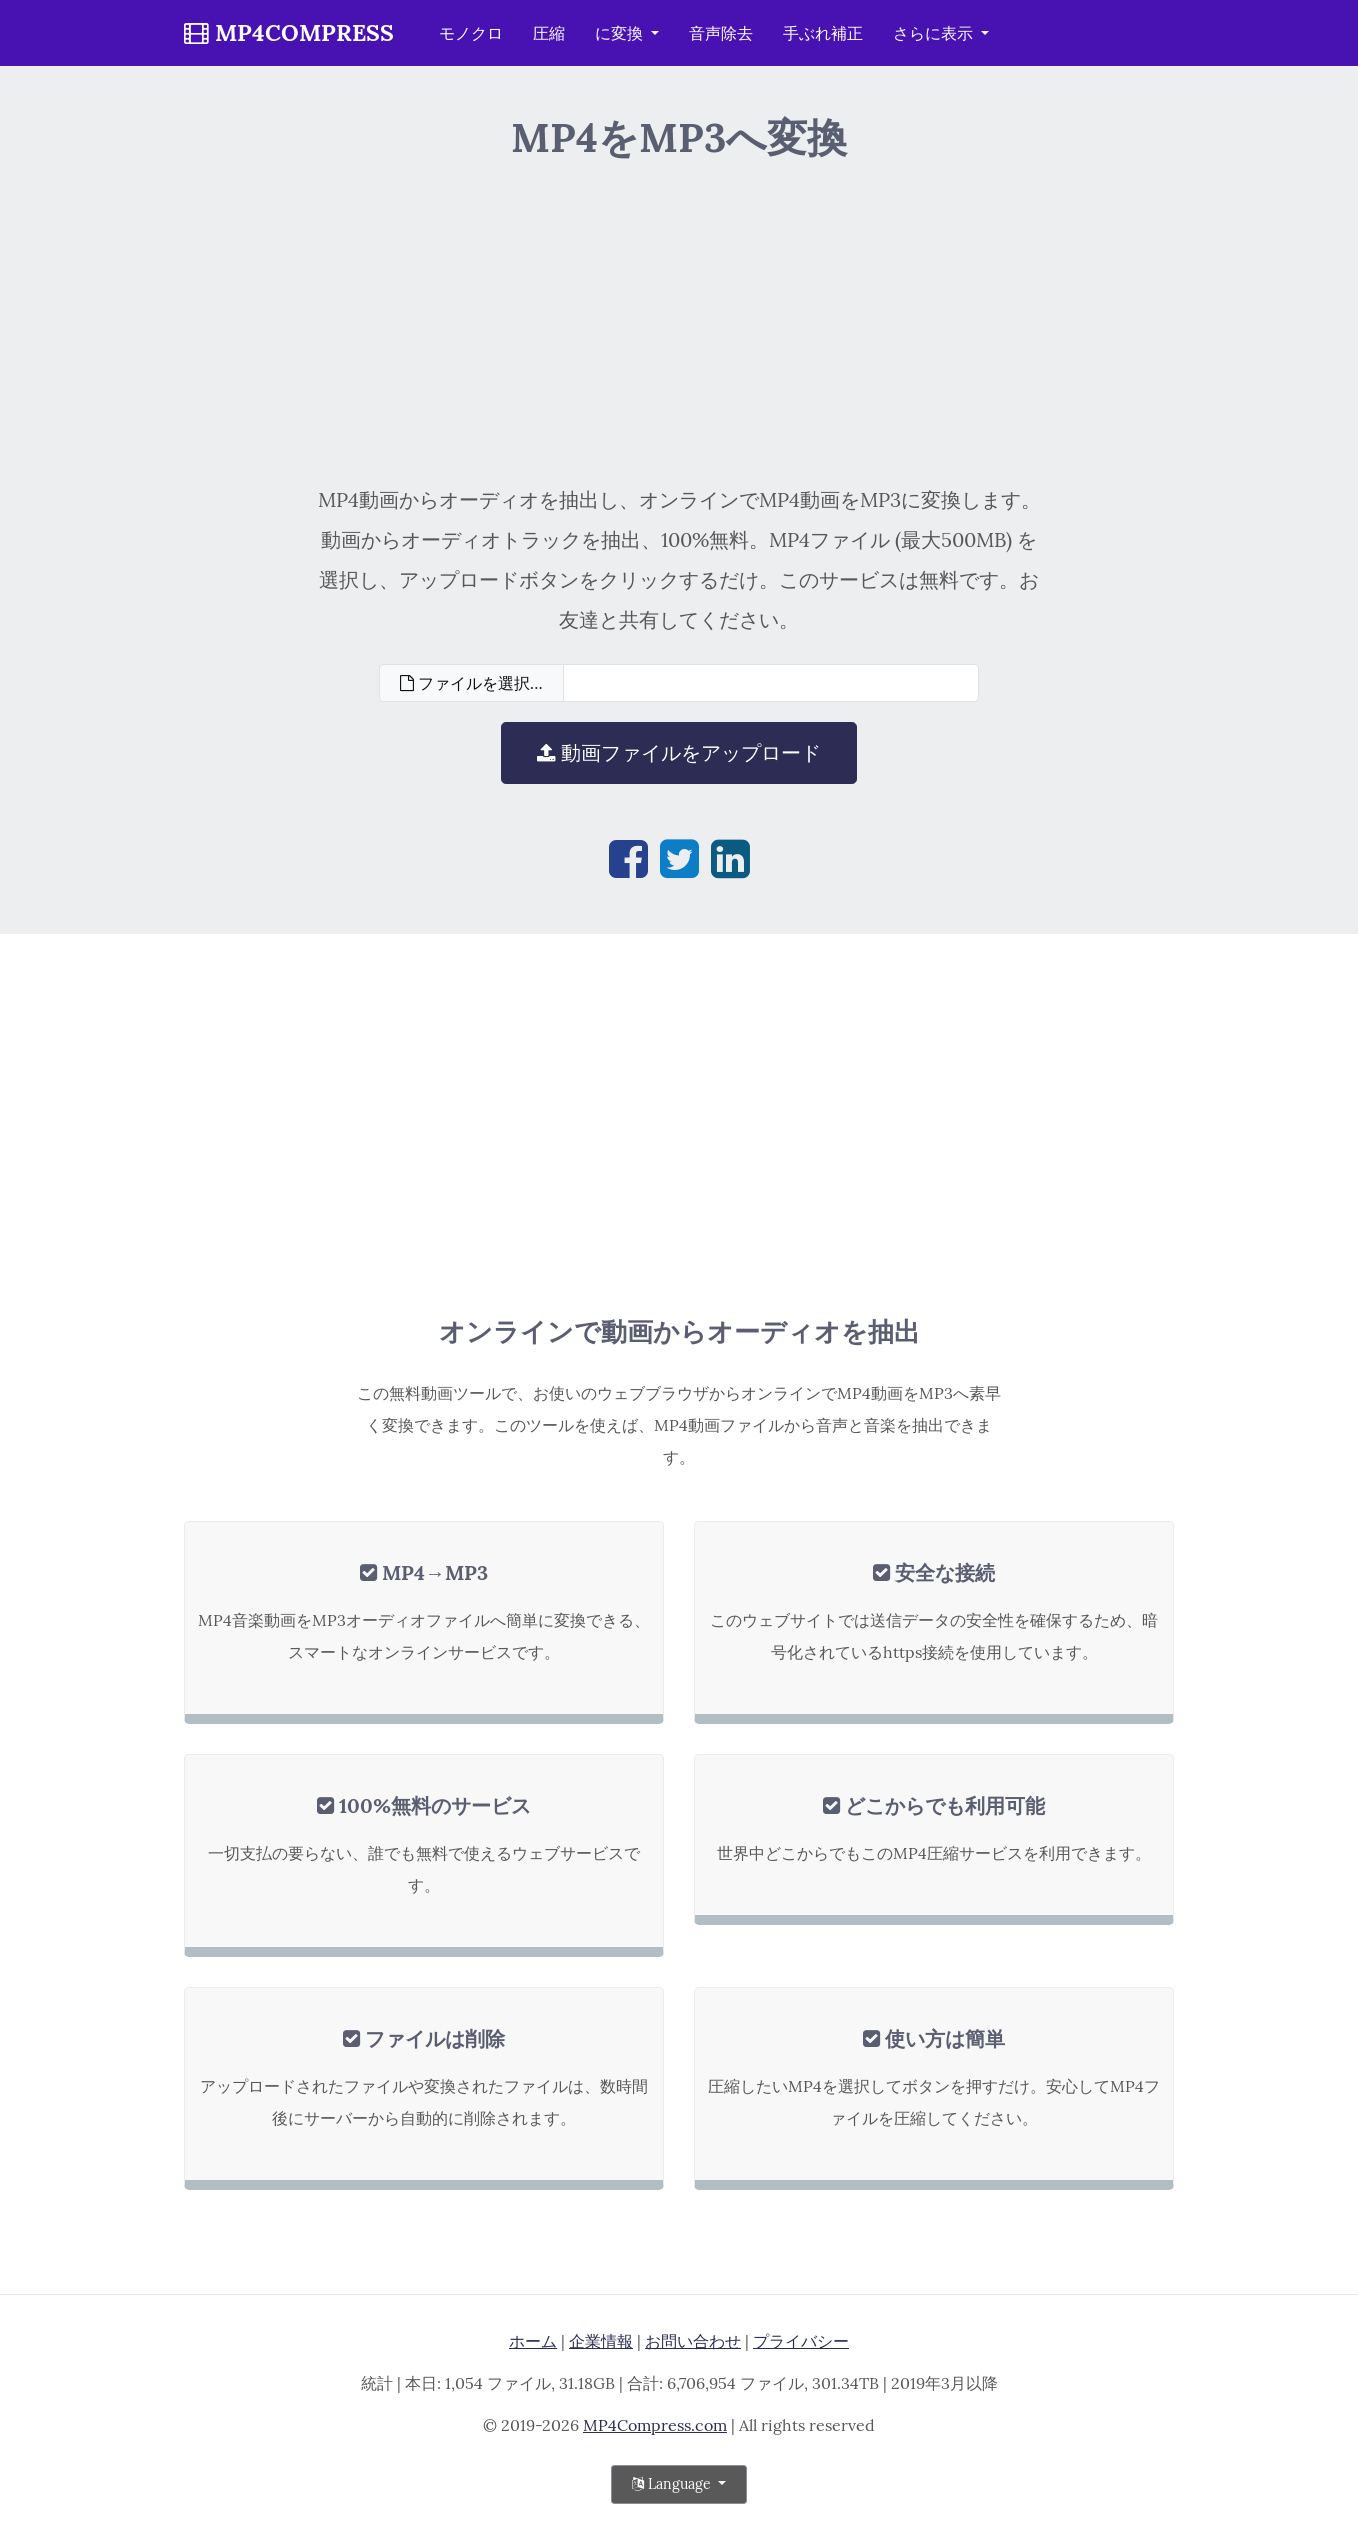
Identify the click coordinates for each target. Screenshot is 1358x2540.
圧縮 (549, 33)
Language (673, 2484)
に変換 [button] (621, 33)
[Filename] (771, 683)
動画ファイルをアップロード (679, 752)
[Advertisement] (679, 320)
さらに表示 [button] (935, 33)
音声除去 (721, 33)
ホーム (533, 2341)
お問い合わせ (693, 2341)
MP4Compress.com (655, 2425)
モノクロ (471, 33)
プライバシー (801, 2341)
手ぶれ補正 (823, 33)
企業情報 (601, 2341)
